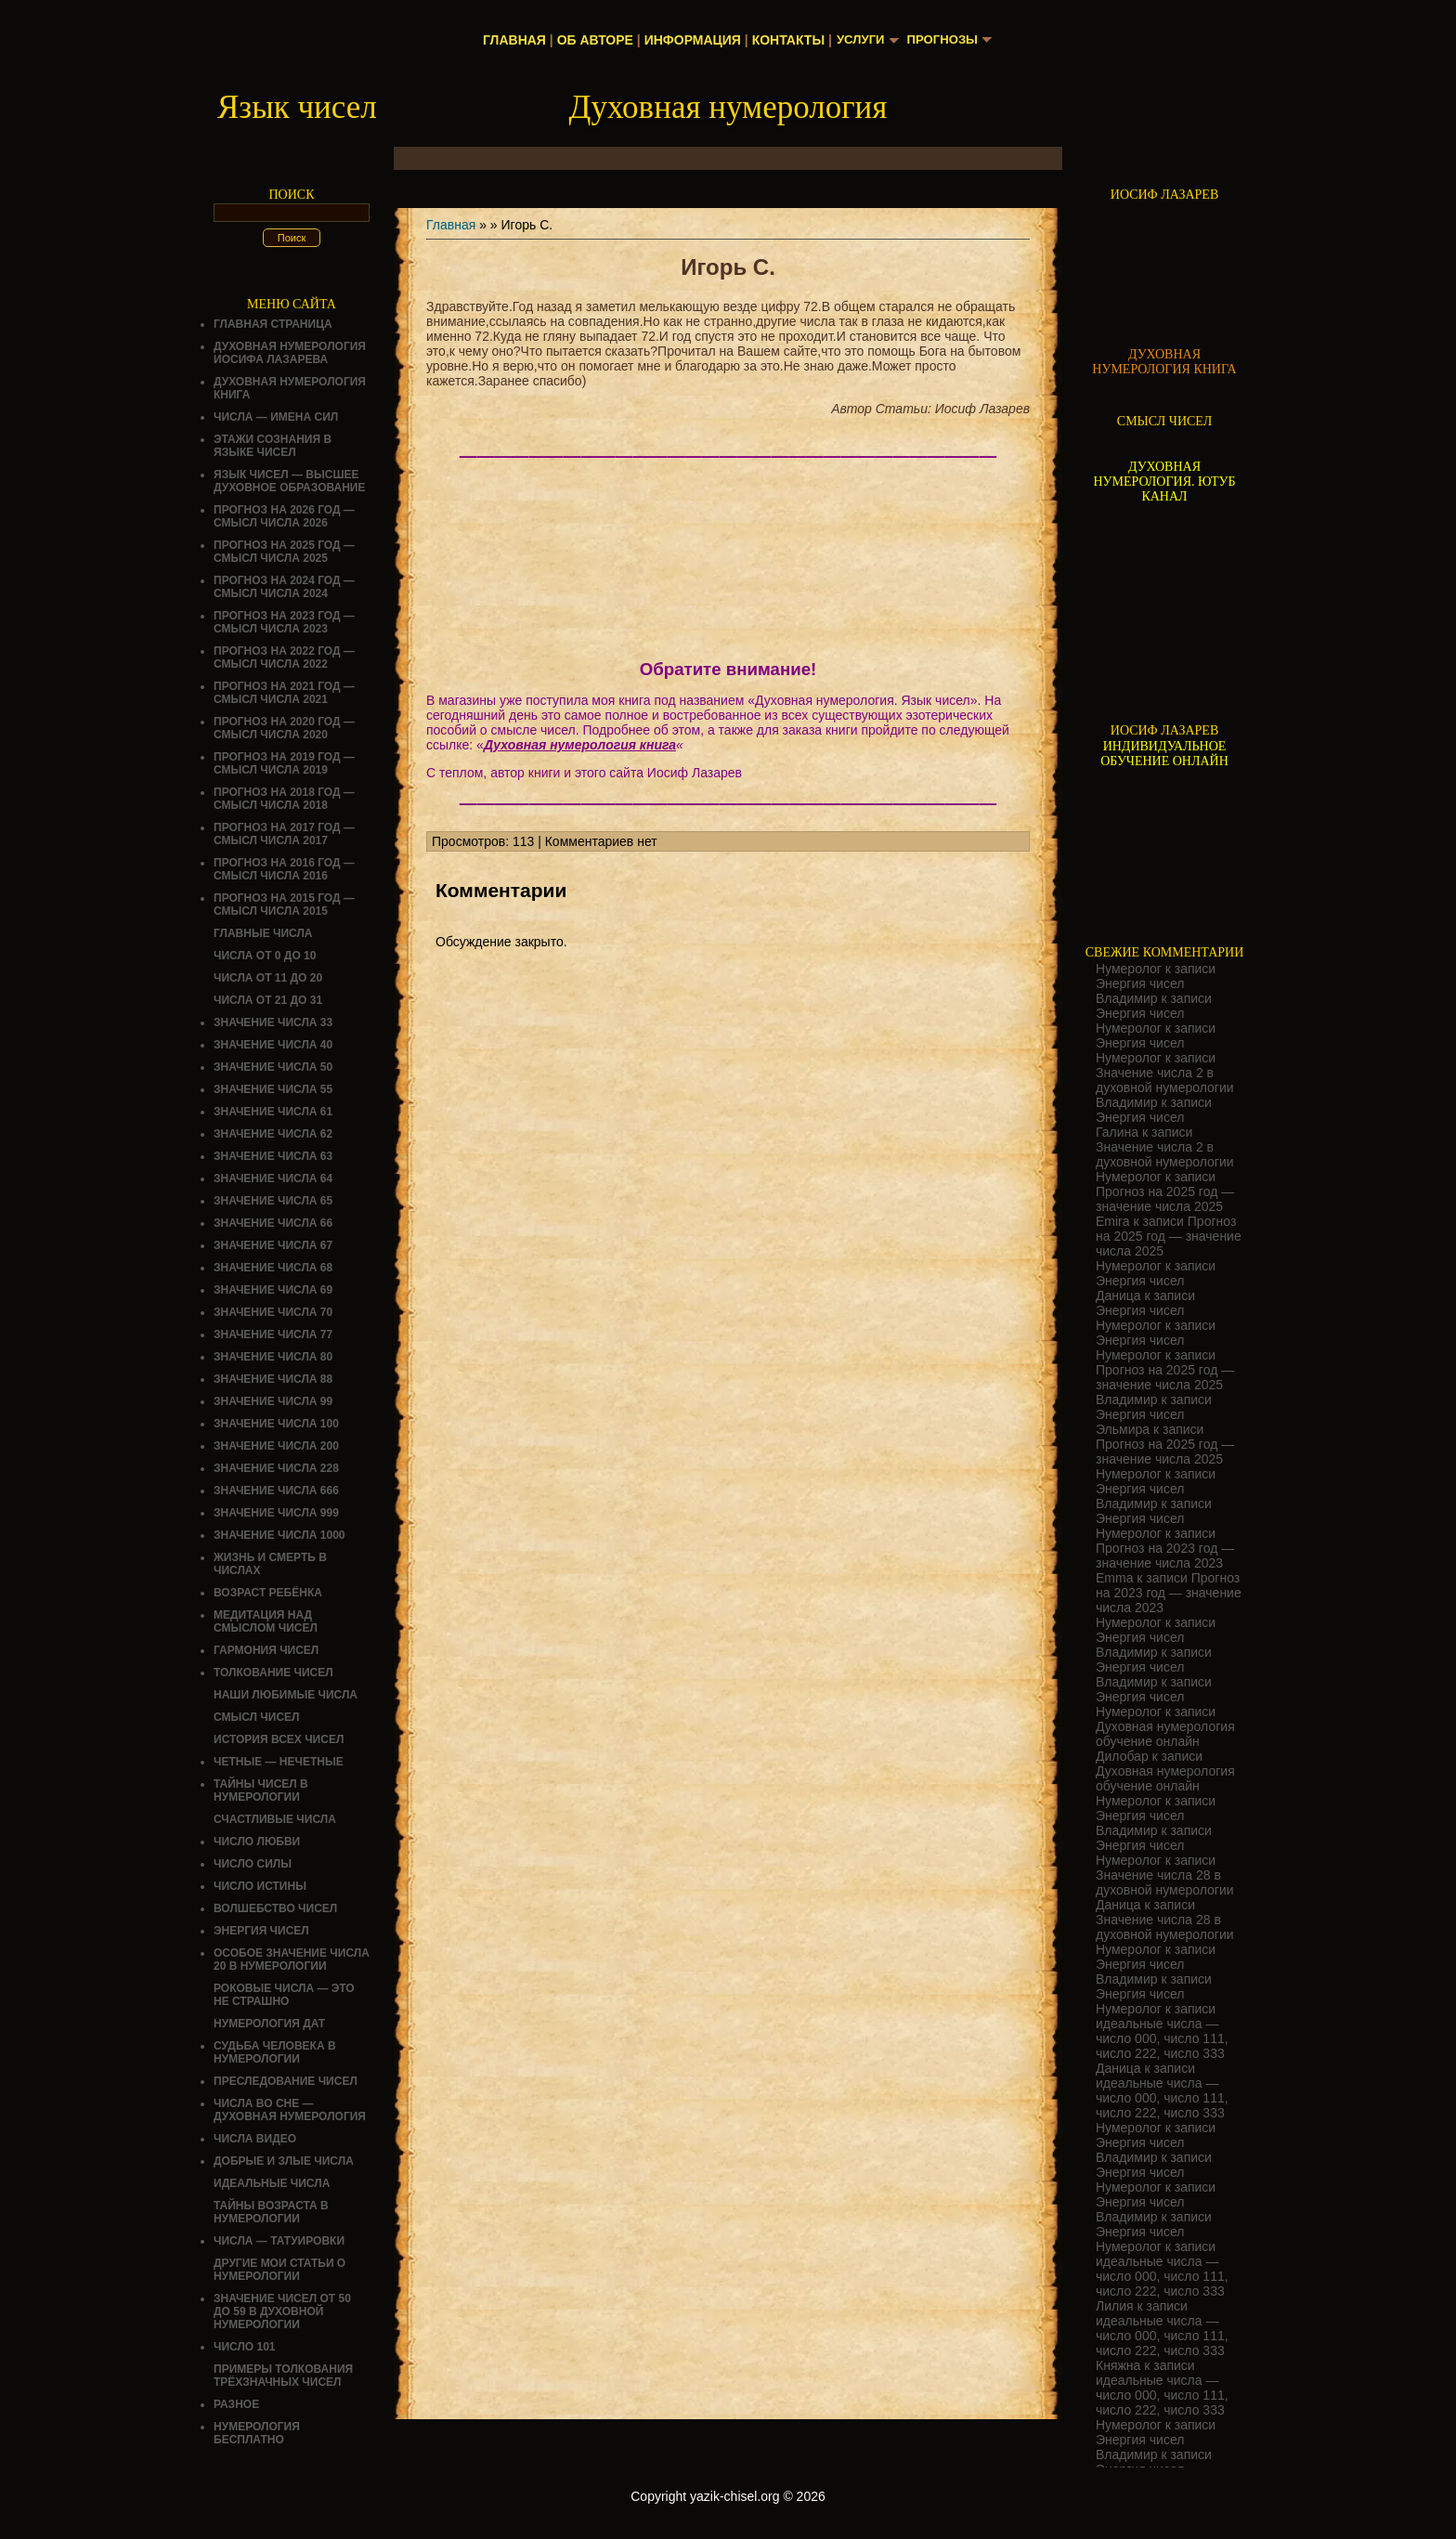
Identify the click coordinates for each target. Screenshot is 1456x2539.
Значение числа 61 (273, 1111)
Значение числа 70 (273, 1312)
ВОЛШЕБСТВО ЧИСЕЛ (275, 1908)
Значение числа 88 (273, 1379)
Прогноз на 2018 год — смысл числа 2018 (284, 799)
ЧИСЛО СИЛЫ (253, 1863)
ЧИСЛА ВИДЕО (255, 2138)
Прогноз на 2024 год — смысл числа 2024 (284, 587)
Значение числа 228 (276, 1468)
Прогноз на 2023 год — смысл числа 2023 (284, 622)
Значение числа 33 (273, 1022)
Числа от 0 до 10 (265, 955)
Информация (688, 40)
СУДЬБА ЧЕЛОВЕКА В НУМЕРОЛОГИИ (275, 2052)
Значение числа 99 (273, 1401)
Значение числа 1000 (279, 1535)
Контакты (784, 40)
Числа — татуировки (279, 2240)
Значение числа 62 (273, 1133)
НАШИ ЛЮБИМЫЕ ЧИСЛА (286, 1694)
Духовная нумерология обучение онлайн (1165, 1734)
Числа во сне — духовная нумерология (290, 2110)
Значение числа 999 (276, 1512)
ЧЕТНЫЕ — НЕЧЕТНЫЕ (279, 1761)
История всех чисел (279, 1739)
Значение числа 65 (273, 1200)
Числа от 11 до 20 (268, 977)
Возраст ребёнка (268, 1592)
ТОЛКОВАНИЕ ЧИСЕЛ (273, 1672)
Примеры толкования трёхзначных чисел (283, 2376)
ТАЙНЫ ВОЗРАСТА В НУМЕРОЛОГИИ (271, 2212)
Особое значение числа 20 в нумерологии (292, 1960)
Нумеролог (1129, 968)
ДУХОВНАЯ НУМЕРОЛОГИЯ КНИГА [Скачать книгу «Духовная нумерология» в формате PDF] (1164, 361)
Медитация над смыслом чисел (266, 1621)
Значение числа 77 (273, 1334)
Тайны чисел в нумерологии (261, 1790)
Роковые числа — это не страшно (284, 1995)
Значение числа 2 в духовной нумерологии (1165, 1080)
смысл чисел (257, 1717)
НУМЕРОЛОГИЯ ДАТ (269, 2023)
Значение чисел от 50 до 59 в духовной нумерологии (282, 2311)
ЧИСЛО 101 (245, 2346)
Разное (236, 2404)
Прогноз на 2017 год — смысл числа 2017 (284, 834)
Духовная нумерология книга (580, 744)
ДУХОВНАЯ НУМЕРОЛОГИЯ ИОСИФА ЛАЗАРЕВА (290, 353)
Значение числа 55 (273, 1089)
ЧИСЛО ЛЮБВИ (257, 1841)
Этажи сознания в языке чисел (273, 446)
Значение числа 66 (273, 1223)
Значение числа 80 (273, 1356)
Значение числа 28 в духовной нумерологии (1165, 1882)
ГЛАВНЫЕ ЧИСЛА (263, 933)
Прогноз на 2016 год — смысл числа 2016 (284, 869)
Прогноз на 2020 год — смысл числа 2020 (284, 728)
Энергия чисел (261, 1930)
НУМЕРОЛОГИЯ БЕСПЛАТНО (257, 2433)
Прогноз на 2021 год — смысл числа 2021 (284, 693)
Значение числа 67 (273, 1245)
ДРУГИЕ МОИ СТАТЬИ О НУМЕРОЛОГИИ (279, 2270)
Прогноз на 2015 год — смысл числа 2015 (284, 905)
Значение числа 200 (276, 1445)
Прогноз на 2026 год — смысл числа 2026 (284, 516)
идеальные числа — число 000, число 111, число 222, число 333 (1162, 2038)
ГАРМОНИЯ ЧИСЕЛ (266, 1650)
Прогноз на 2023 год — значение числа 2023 (1165, 1555)
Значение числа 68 (273, 1267)
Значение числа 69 (273, 1289)
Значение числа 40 (273, 1044)
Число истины (260, 1886)
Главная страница (273, 324)
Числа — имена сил (276, 416)
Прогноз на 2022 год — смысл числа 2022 (284, 658)
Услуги (858, 40)
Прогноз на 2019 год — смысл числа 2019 (284, 763)
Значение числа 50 (273, 1067)
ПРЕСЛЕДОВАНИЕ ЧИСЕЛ (286, 2081)
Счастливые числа (275, 1819)
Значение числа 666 (276, 1490)
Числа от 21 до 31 (268, 1000)
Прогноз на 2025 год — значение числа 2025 (1165, 1199)
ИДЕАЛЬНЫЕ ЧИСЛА (272, 2183)
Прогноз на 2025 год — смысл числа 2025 (284, 552)
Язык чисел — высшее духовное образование (290, 481)
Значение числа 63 (273, 1156)
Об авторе (590, 40)
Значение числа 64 (273, 1178)
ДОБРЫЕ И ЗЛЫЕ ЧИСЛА (284, 2161)
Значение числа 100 (276, 1423)
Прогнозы (944, 40)
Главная (510, 40)
